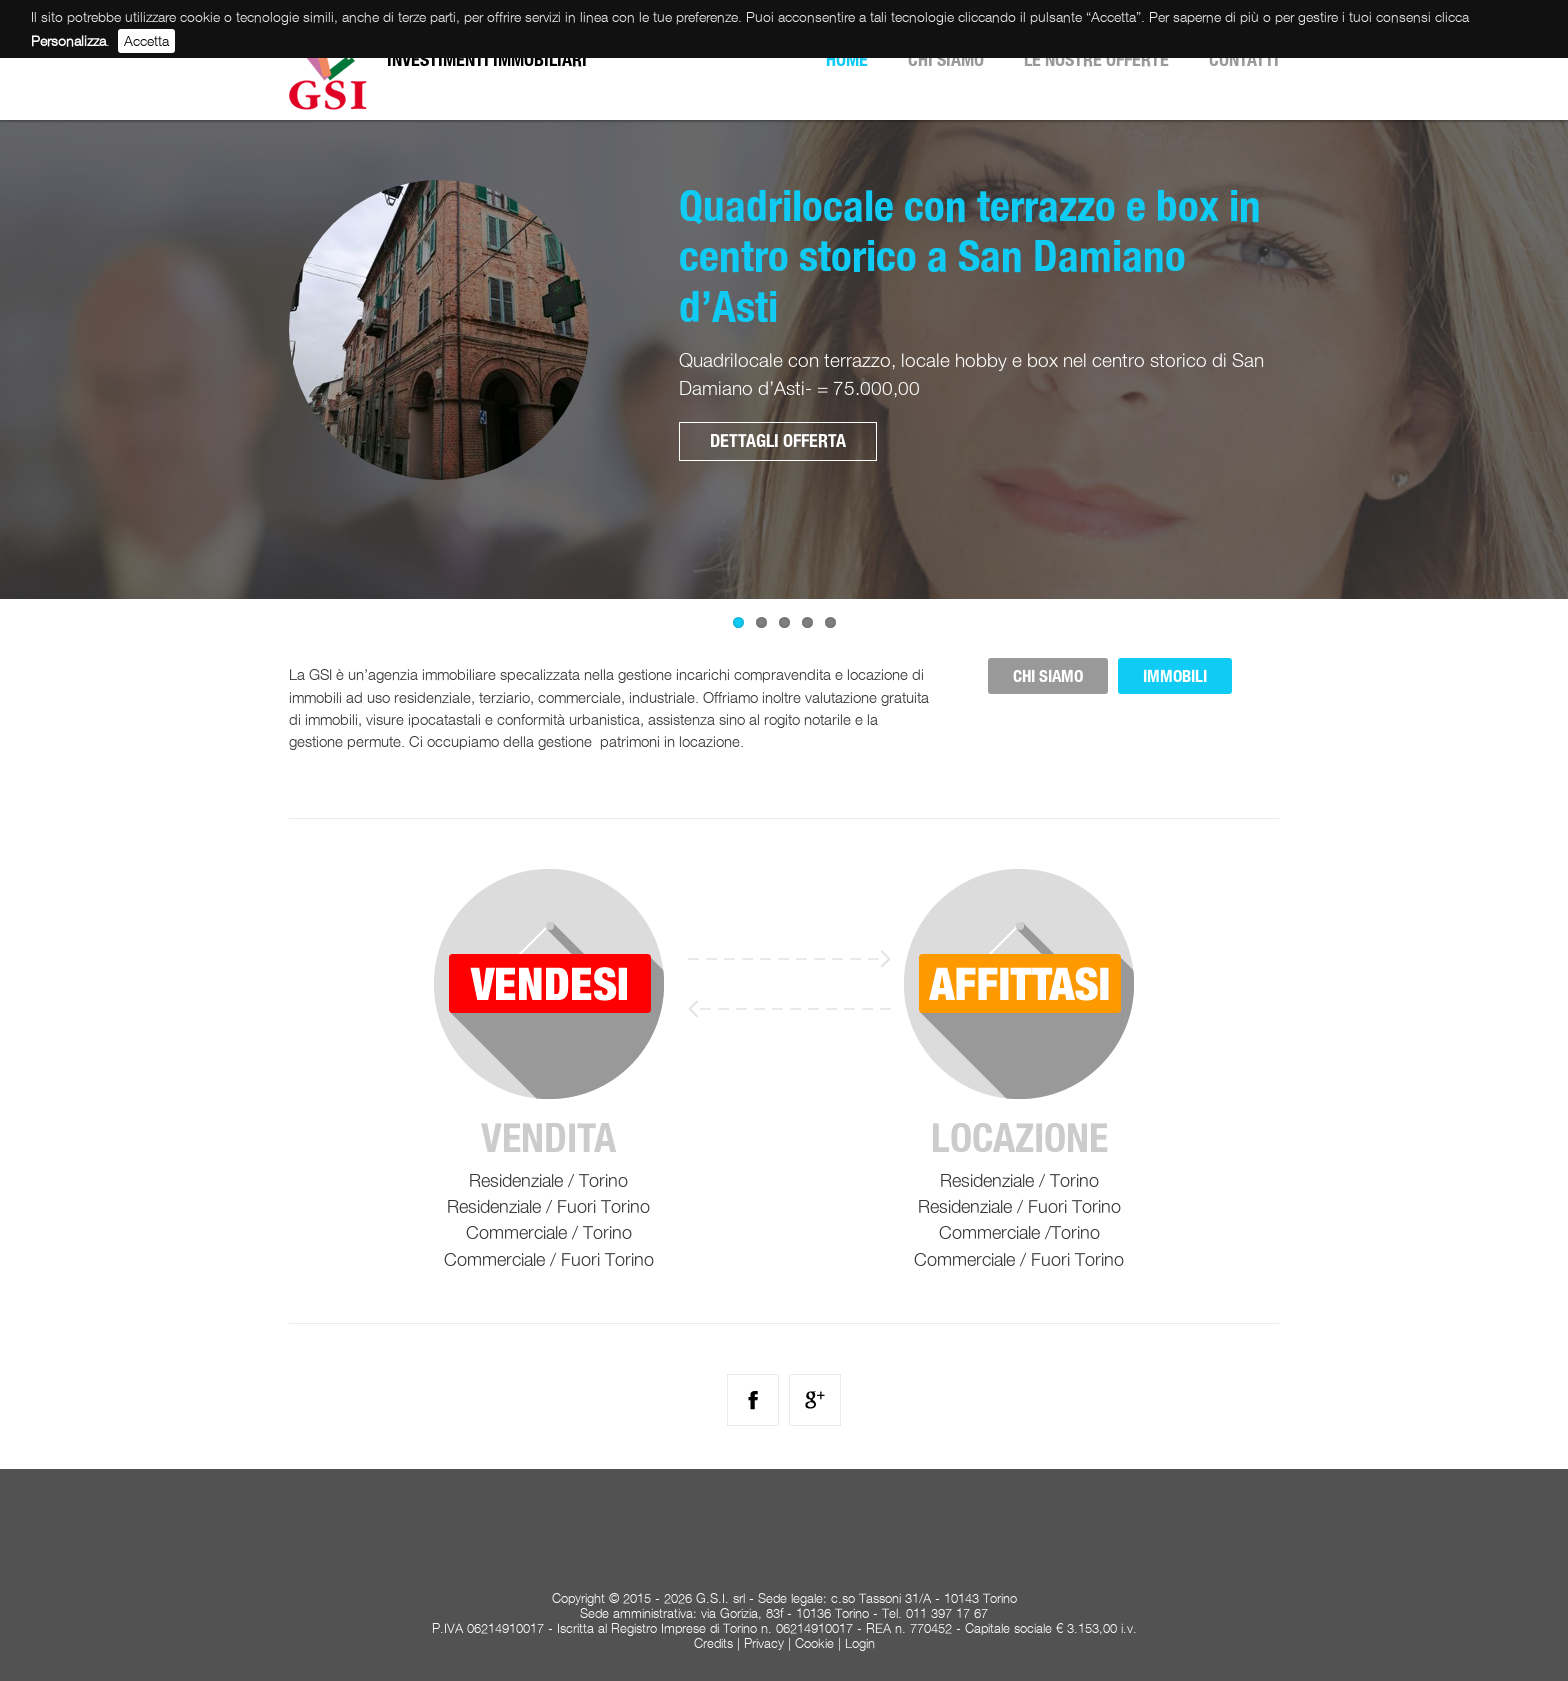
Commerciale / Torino (549, 1232)
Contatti (1244, 59)
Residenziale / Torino (548, 1180)
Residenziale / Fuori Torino (548, 1206)
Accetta (146, 40)
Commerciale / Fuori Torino (549, 1259)
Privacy (764, 1643)
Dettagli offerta (778, 440)
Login (860, 1643)
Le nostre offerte (1096, 59)
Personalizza (68, 40)
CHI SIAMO (1048, 676)
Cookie (814, 1643)
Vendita (548, 1138)
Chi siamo (946, 59)
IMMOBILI (1175, 676)
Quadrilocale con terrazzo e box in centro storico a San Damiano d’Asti (970, 255)
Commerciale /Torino (1019, 1232)
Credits (713, 1643)
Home (847, 59)
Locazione (1019, 1138)
